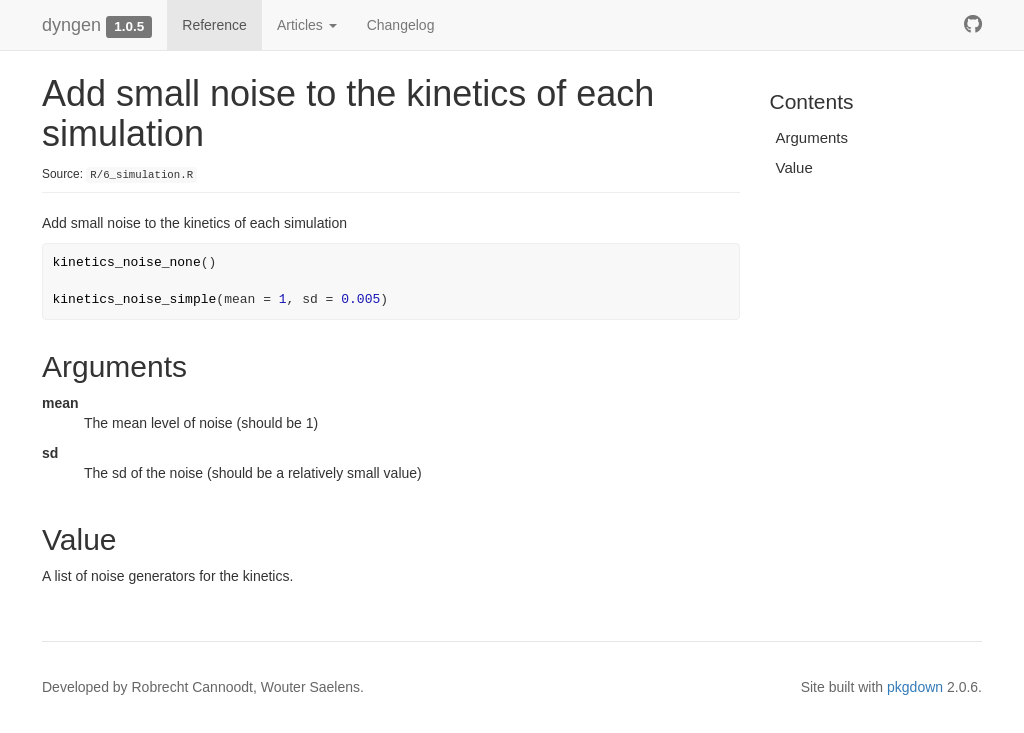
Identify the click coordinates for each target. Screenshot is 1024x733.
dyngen (71, 25)
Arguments (812, 137)
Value (794, 167)
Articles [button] (307, 25)
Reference (214, 25)
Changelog (401, 25)
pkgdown (915, 687)
